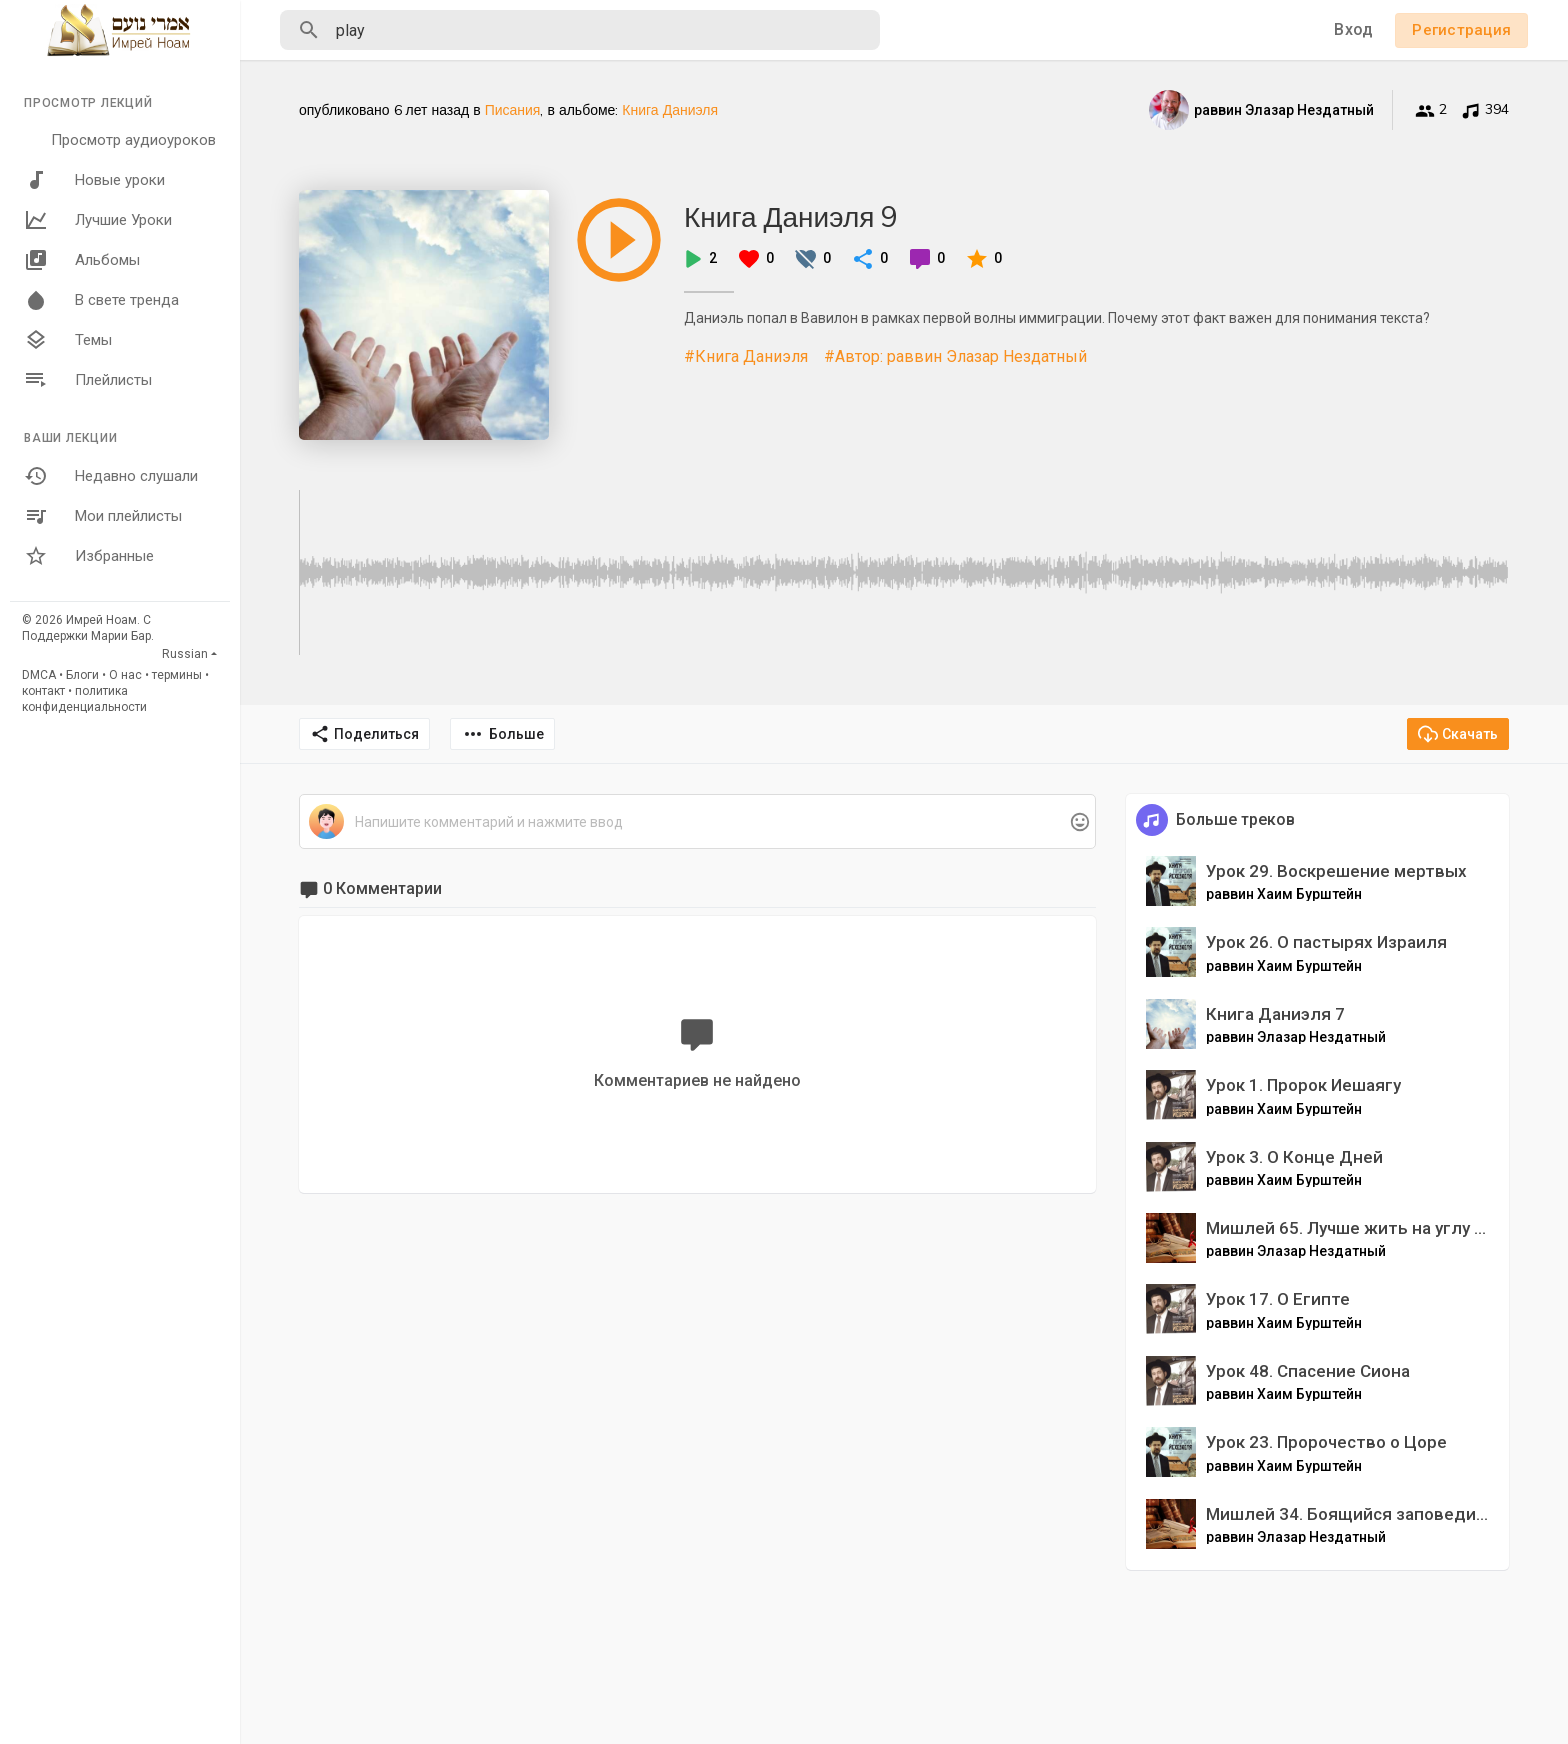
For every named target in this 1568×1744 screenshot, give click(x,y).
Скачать (1458, 734)
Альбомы (82, 260)
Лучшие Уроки (98, 220)
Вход (1353, 29)
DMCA (39, 675)
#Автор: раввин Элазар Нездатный (955, 356)
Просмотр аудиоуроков (133, 140)
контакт (43, 691)
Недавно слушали (111, 476)
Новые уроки (94, 180)
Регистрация (1461, 30)
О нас (125, 675)
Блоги (82, 675)
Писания (513, 110)
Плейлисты (88, 380)
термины (177, 675)
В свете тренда (101, 300)
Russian (185, 654)
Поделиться (364, 734)
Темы (68, 340)
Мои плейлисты (103, 516)
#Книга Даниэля (746, 356)
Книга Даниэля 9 (791, 216)
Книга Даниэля (670, 110)
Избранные (89, 556)
